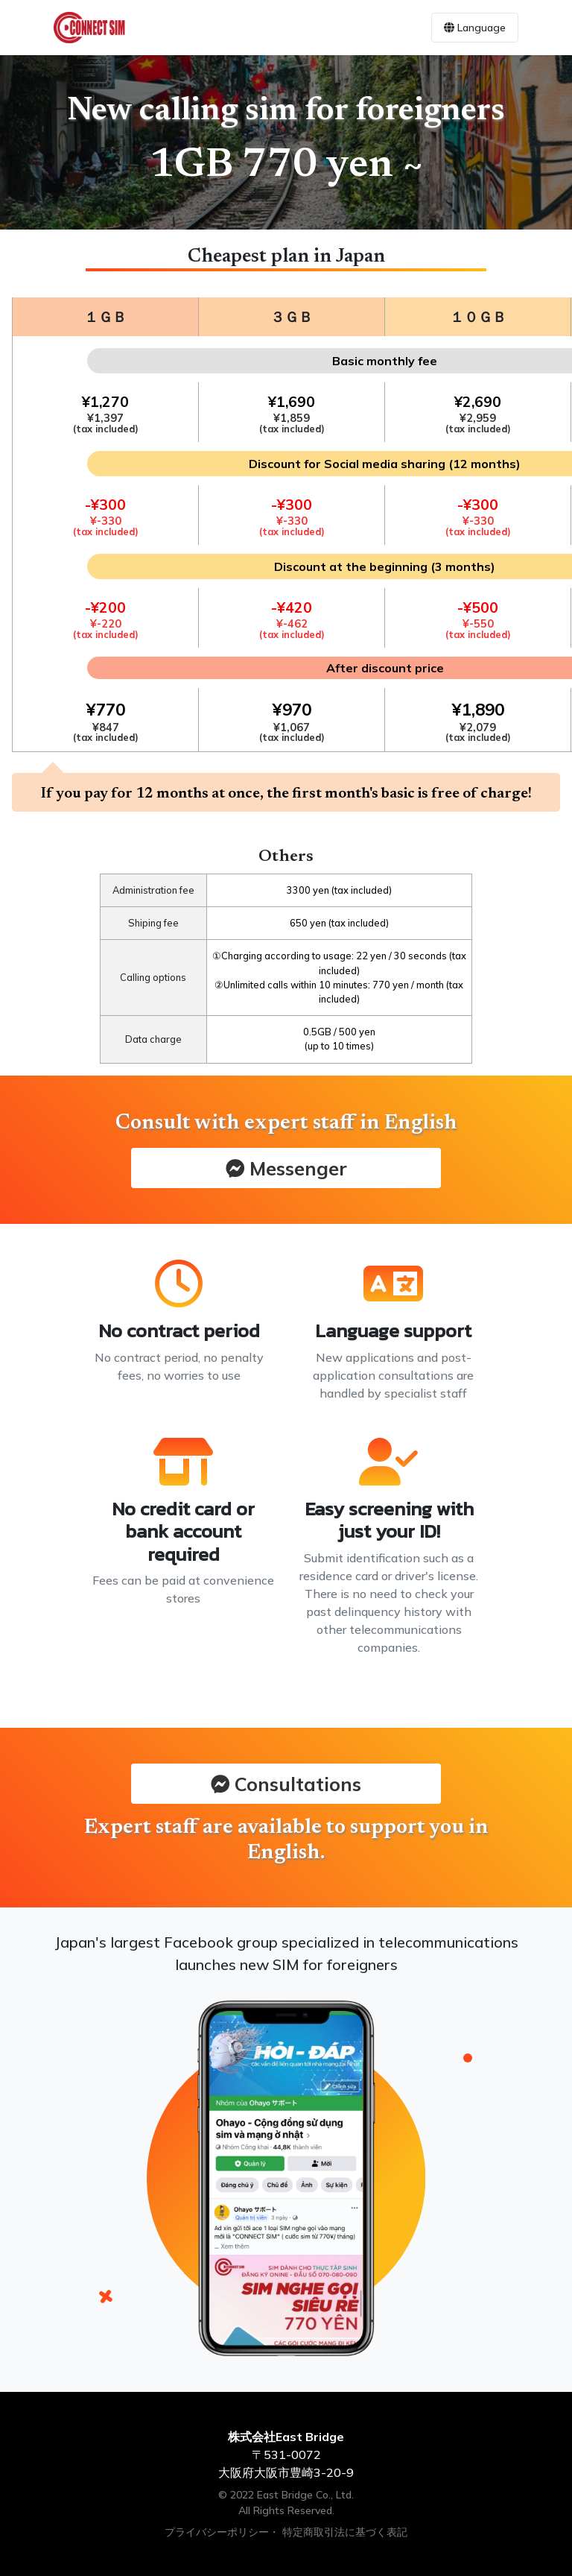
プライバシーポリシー (217, 2532)
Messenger (286, 1168)
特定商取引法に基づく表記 (344, 2532)
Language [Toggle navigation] (475, 27)
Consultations (286, 1784)
